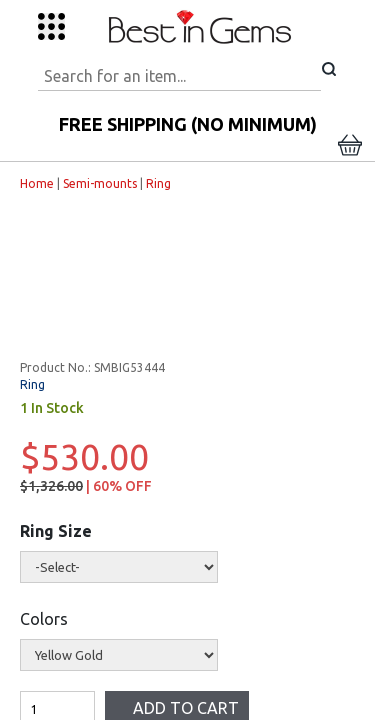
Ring (150, 183)
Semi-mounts (92, 183)
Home (29, 183)
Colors (36, 619)
